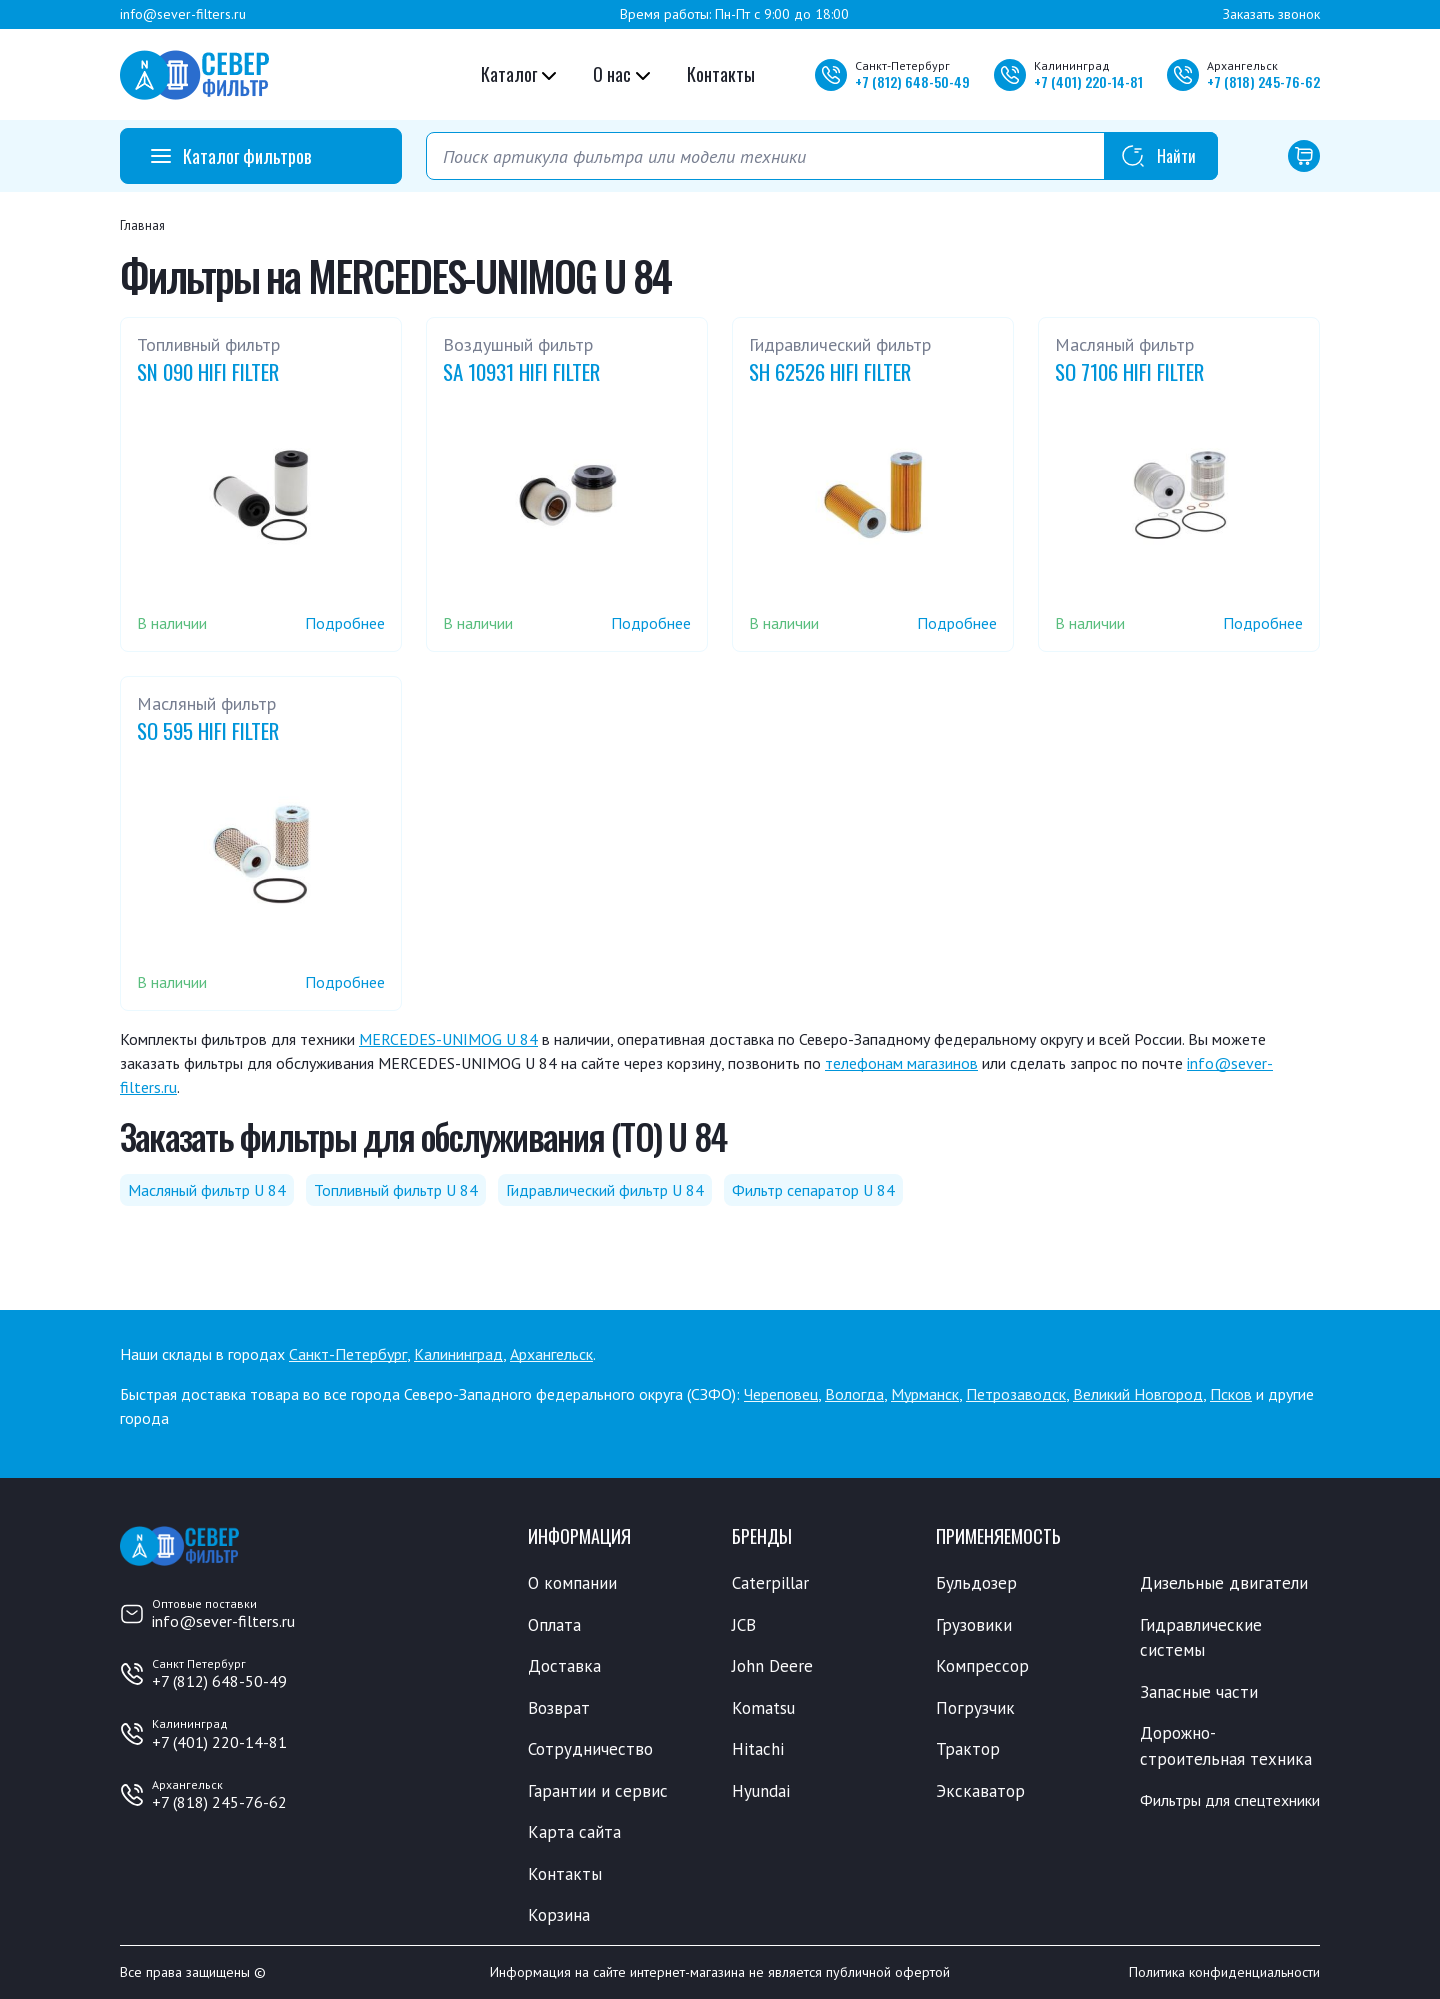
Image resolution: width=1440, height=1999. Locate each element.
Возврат (559, 1708)
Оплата (554, 1625)
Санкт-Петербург (348, 1354)
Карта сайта (574, 1832)
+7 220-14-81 (1088, 81)
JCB (744, 1625)
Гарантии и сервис (598, 1791)
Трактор (968, 1749)
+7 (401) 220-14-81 (219, 1742)
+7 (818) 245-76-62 (219, 1802)
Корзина (559, 1915)
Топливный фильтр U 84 (396, 1190)
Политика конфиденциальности (1224, 1972)
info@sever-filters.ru (183, 14)
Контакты (721, 74)
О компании (572, 1583)
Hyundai (761, 1791)
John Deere (772, 1666)
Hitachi (758, 1749)
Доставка (564, 1666)
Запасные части (1199, 1692)
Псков (1231, 1394)
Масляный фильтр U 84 (207, 1190)
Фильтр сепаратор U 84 (813, 1190)
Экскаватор (980, 1791)
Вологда (854, 1394)
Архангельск (551, 1354)
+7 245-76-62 (1263, 81)
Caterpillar (770, 1583)
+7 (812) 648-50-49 (219, 1681)
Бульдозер (976, 1583)
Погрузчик (975, 1708)
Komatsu (763, 1708)
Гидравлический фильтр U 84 (605, 1190)
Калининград (458, 1354)
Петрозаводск (1016, 1394)
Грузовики (974, 1625)
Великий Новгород (1138, 1394)
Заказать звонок (1271, 14)
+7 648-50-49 (912, 81)
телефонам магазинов (901, 1063)
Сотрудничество (590, 1749)
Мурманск (925, 1394)
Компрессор (982, 1666)
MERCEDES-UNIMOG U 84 (448, 1039)
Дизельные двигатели (1224, 1583)
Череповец (781, 1394)
